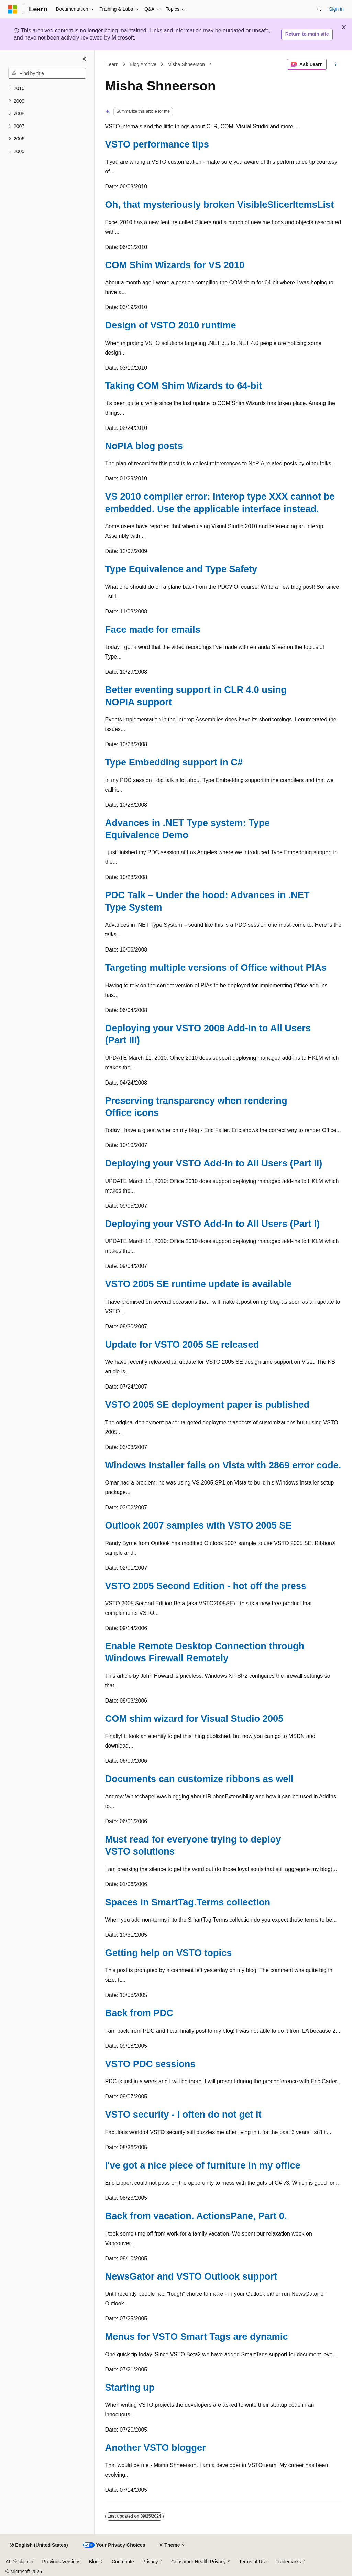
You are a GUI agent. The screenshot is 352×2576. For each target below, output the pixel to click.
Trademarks (288, 2561)
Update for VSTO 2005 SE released (182, 1344)
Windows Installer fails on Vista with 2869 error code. (223, 1465)
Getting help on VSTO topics (168, 1952)
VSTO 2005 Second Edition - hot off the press (205, 1585)
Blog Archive (143, 64)
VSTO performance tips (157, 144)
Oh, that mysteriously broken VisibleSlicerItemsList (219, 204)
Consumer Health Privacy (198, 2561)
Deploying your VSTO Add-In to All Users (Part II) (213, 1163)
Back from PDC (139, 2013)
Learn (112, 64)
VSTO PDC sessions (150, 2063)
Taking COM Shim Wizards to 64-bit (183, 385)
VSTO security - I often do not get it (183, 2114)
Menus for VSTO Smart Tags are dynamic (196, 2336)
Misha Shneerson (186, 64)
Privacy (150, 2561)
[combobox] (47, 73)
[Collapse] (84, 59)
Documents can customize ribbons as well (199, 1778)
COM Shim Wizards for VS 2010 (175, 265)
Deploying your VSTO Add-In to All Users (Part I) (212, 1223)
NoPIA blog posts (144, 446)
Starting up (130, 2387)
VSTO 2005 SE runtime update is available (198, 1284)
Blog (94, 2561)
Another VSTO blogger (155, 2447)
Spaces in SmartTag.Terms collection (188, 1902)
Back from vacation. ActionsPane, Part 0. (196, 2215)
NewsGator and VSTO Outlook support (191, 2276)
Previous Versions (61, 2561)
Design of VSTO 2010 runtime (170, 325)
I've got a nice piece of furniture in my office (202, 2165)
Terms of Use (253, 2561)
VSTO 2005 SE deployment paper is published (207, 1404)
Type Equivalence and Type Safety (181, 569)
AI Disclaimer (20, 2561)
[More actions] (335, 64)
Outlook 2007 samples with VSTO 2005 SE (198, 1525)
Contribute (123, 2561)
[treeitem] (47, 88)
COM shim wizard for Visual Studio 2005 (194, 1718)
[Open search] (319, 9)
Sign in (336, 9)
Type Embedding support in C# (174, 762)
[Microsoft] (12, 9)
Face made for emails (152, 629)
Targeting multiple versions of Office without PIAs (216, 967)
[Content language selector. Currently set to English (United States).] (39, 2545)
